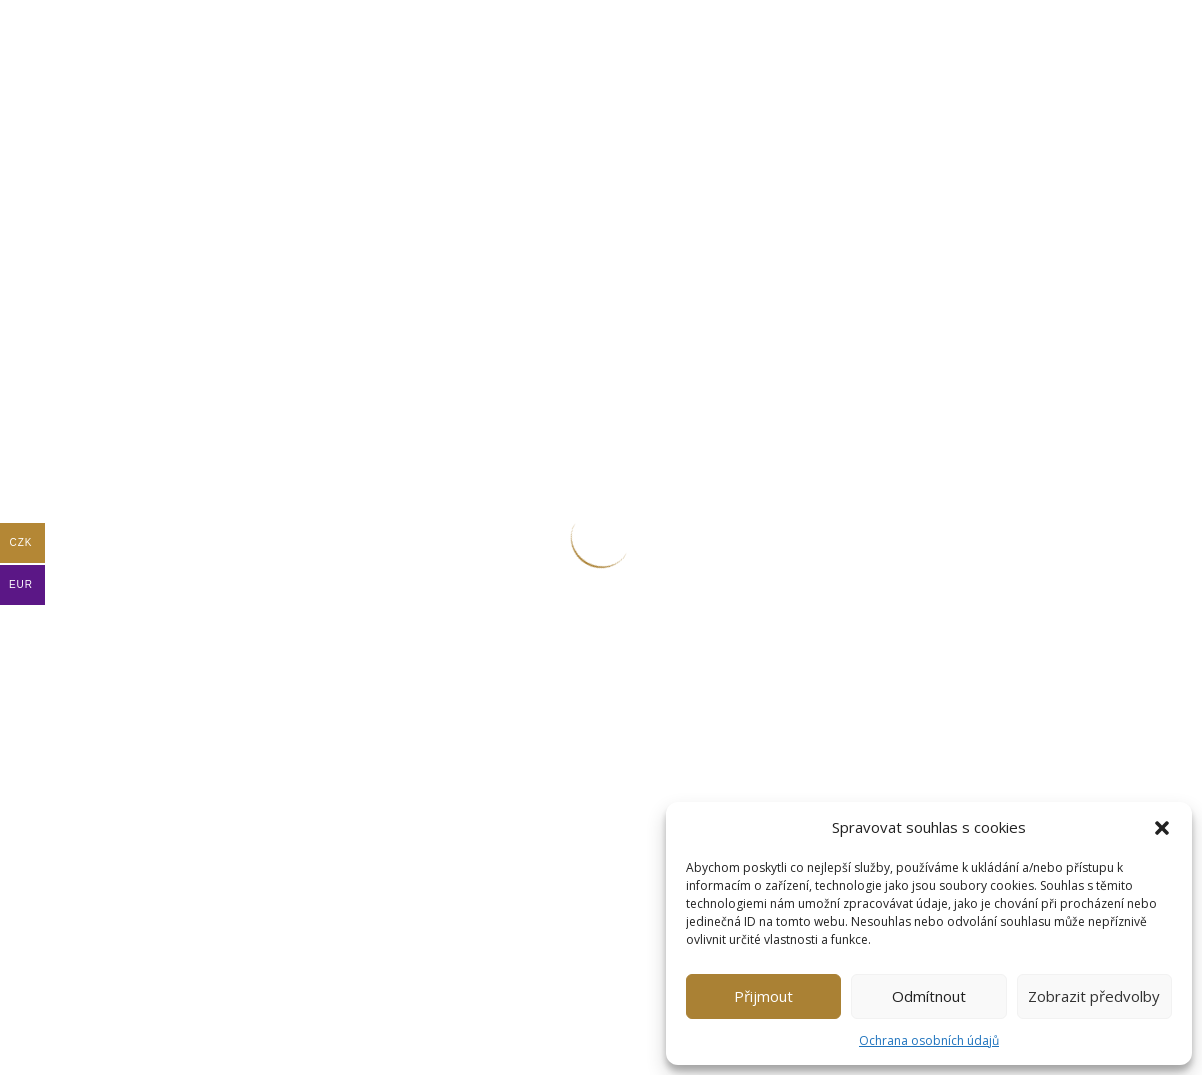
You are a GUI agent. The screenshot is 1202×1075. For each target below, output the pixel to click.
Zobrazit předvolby (1094, 996)
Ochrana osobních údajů (929, 1040)
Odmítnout (929, 996)
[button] (1162, 828)
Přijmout (763, 996)
